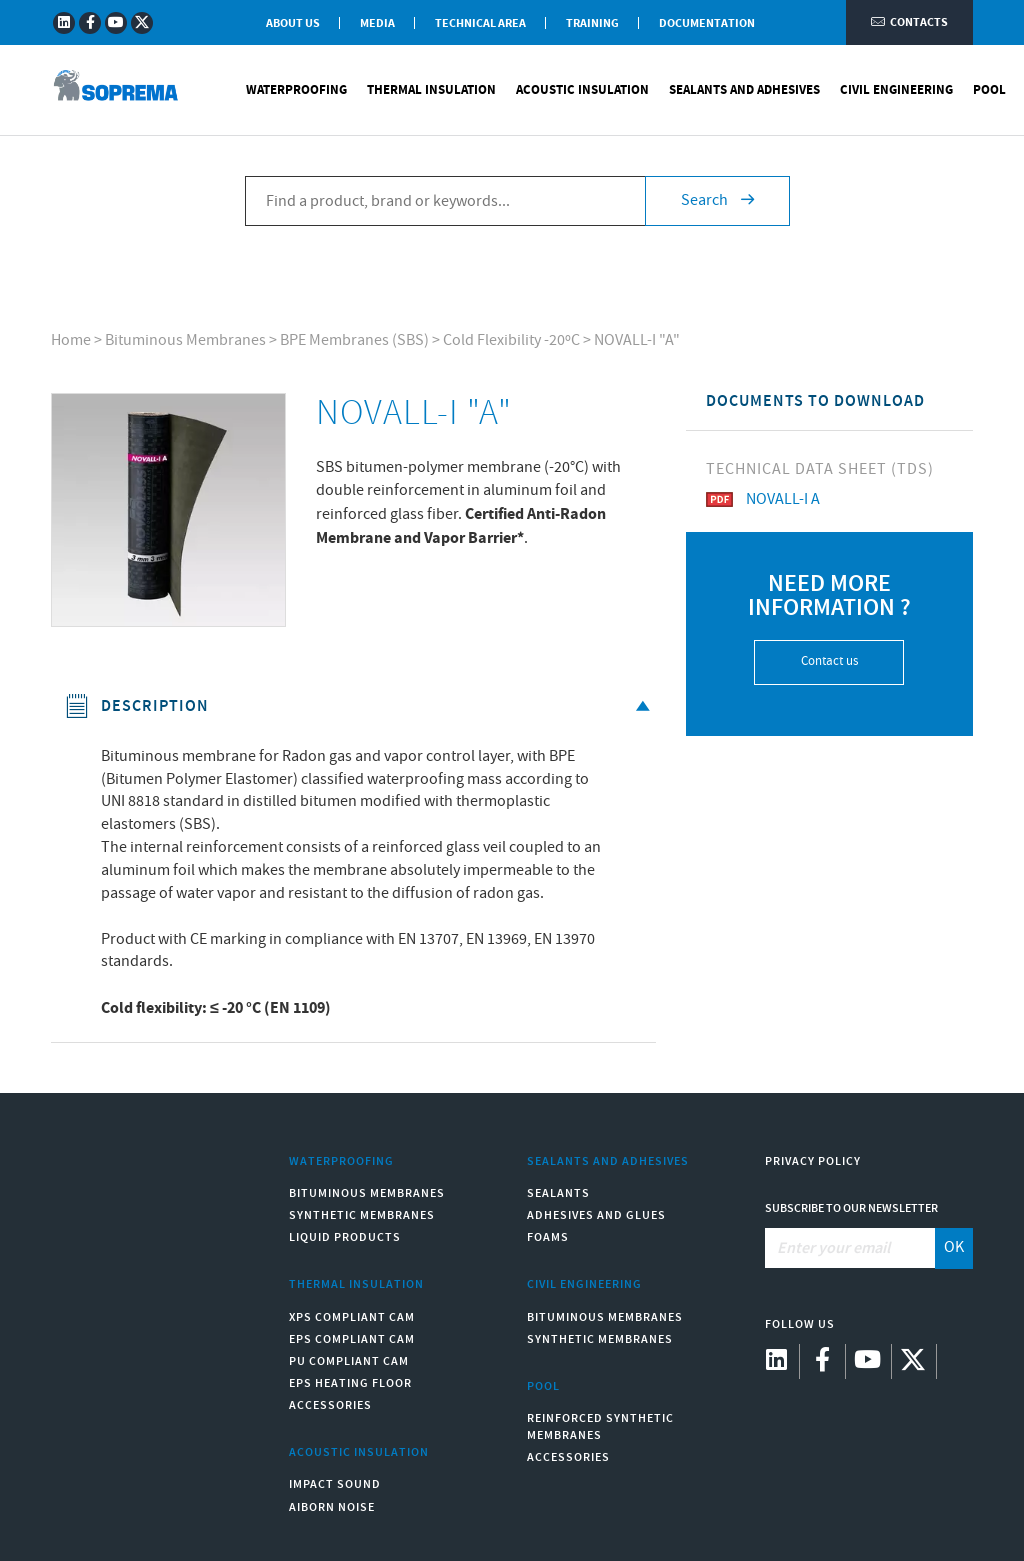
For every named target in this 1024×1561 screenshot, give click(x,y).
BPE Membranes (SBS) (354, 340)
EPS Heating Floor (350, 1383)
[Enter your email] (850, 1248)
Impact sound (335, 1484)
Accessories (330, 1405)
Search (717, 200)
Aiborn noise (332, 1507)
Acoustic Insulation (582, 90)
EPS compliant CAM (352, 1339)
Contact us (829, 661)
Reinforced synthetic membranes (600, 1427)
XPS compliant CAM (352, 1317)
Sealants (558, 1193)
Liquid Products (345, 1237)
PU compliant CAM (349, 1361)
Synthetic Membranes (362, 1215)
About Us (293, 23)
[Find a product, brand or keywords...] (445, 201)
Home (71, 340)
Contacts (909, 22)
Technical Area (480, 23)
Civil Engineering (896, 90)
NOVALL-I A (763, 499)
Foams (548, 1237)
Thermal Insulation (431, 90)
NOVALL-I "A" (637, 340)
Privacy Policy (813, 1161)
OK (954, 1247)
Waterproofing (296, 90)
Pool (989, 90)
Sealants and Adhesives (744, 90)
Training (592, 23)
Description (360, 706)
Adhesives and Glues (596, 1215)
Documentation (707, 23)
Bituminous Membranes (185, 340)
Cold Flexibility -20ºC (511, 340)
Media (377, 23)
